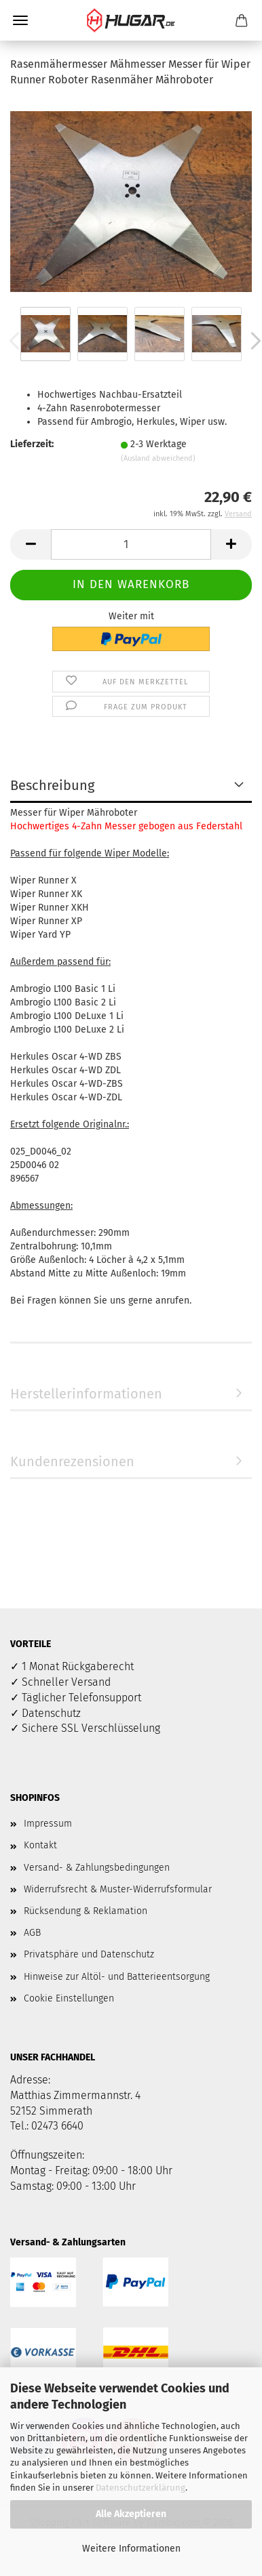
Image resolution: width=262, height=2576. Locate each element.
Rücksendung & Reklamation (85, 1911)
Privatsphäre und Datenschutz (89, 1954)
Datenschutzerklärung (140, 2487)
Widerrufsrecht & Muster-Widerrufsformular (118, 1889)
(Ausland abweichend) (158, 458)
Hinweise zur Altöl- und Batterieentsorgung (117, 1976)
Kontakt (40, 1845)
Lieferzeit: (32, 444)
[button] (30, 544)
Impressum (48, 1823)
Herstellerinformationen (86, 1394)
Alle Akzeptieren (131, 2514)
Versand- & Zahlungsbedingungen (97, 1867)
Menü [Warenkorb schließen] (20, 20)
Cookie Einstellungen (69, 1998)
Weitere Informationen (131, 2548)
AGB (32, 1932)
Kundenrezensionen (72, 1461)
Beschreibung (52, 785)
